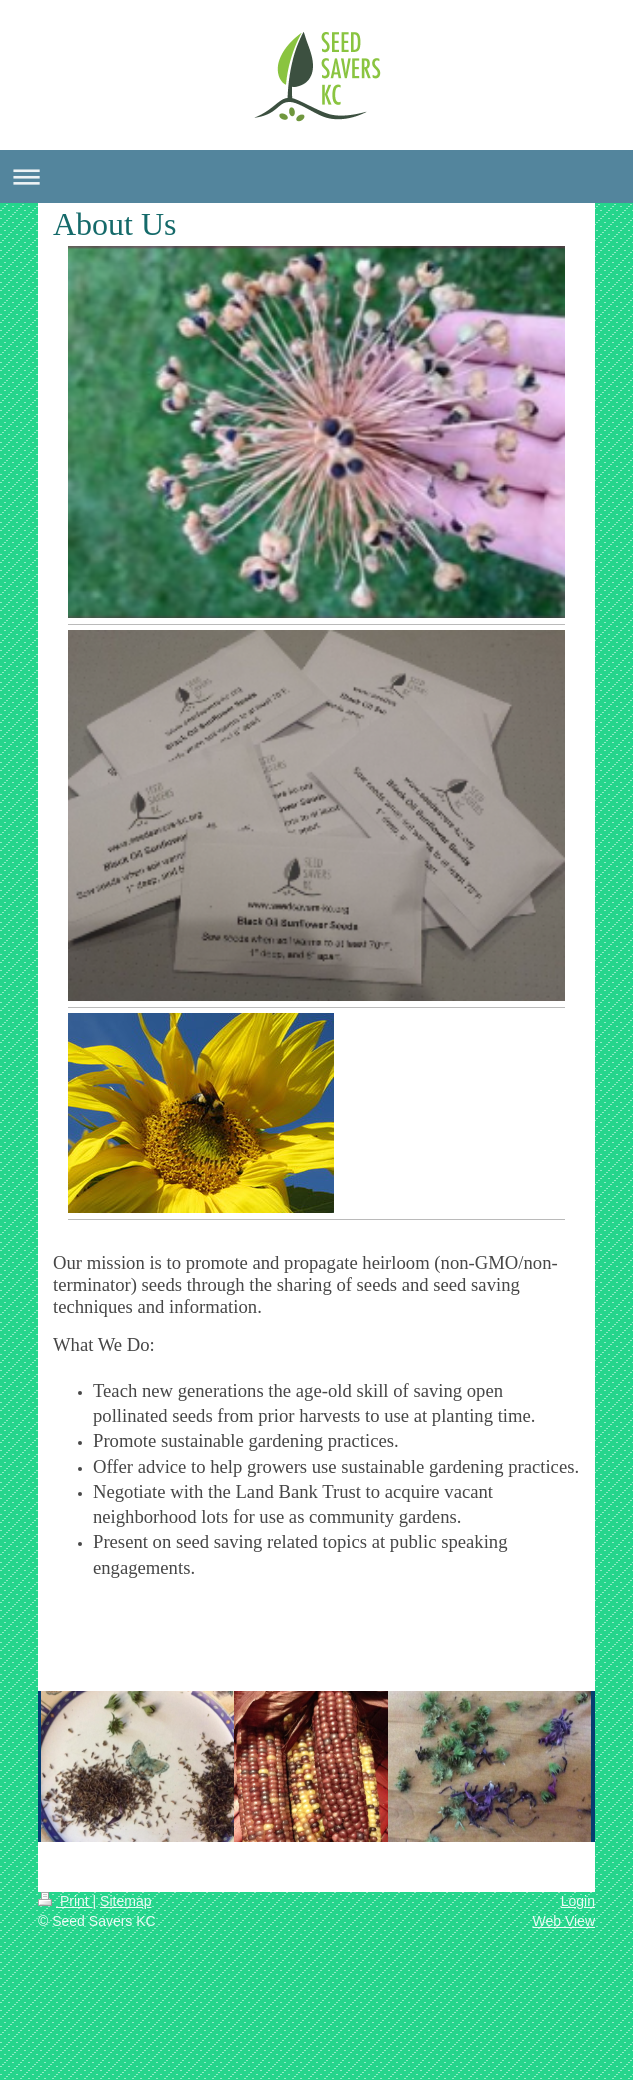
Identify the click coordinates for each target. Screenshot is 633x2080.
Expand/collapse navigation (316, 176)
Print (65, 1901)
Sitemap (125, 1901)
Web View (563, 1921)
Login (578, 1901)
